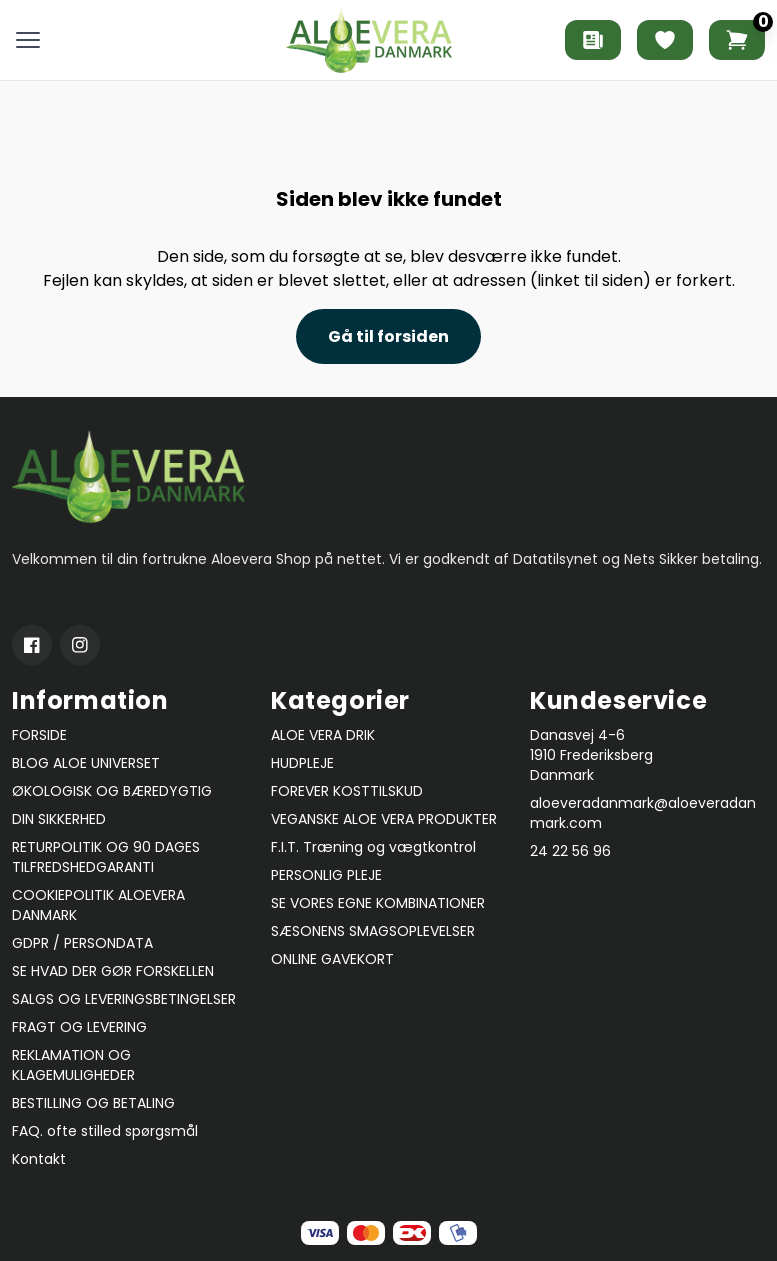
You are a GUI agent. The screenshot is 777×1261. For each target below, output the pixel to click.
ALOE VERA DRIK (323, 735)
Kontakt (39, 1159)
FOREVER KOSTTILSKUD (347, 791)
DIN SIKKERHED (59, 819)
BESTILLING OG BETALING (93, 1103)
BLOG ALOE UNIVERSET (86, 763)
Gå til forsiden (388, 336)
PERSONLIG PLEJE (326, 875)
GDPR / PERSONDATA (82, 943)
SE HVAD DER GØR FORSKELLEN (113, 971)
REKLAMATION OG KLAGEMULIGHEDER (73, 1065)
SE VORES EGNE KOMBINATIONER (378, 903)
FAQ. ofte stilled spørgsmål (105, 1131)
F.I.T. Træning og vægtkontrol (373, 847)
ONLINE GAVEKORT (332, 959)
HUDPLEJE (302, 763)
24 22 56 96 (570, 851)
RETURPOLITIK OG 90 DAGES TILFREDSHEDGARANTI (106, 857)
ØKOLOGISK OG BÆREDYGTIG (112, 791)
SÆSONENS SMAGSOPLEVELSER (373, 931)
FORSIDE (39, 735)
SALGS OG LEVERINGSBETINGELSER (124, 999)
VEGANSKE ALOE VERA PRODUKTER (384, 819)
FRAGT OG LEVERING (79, 1027)
